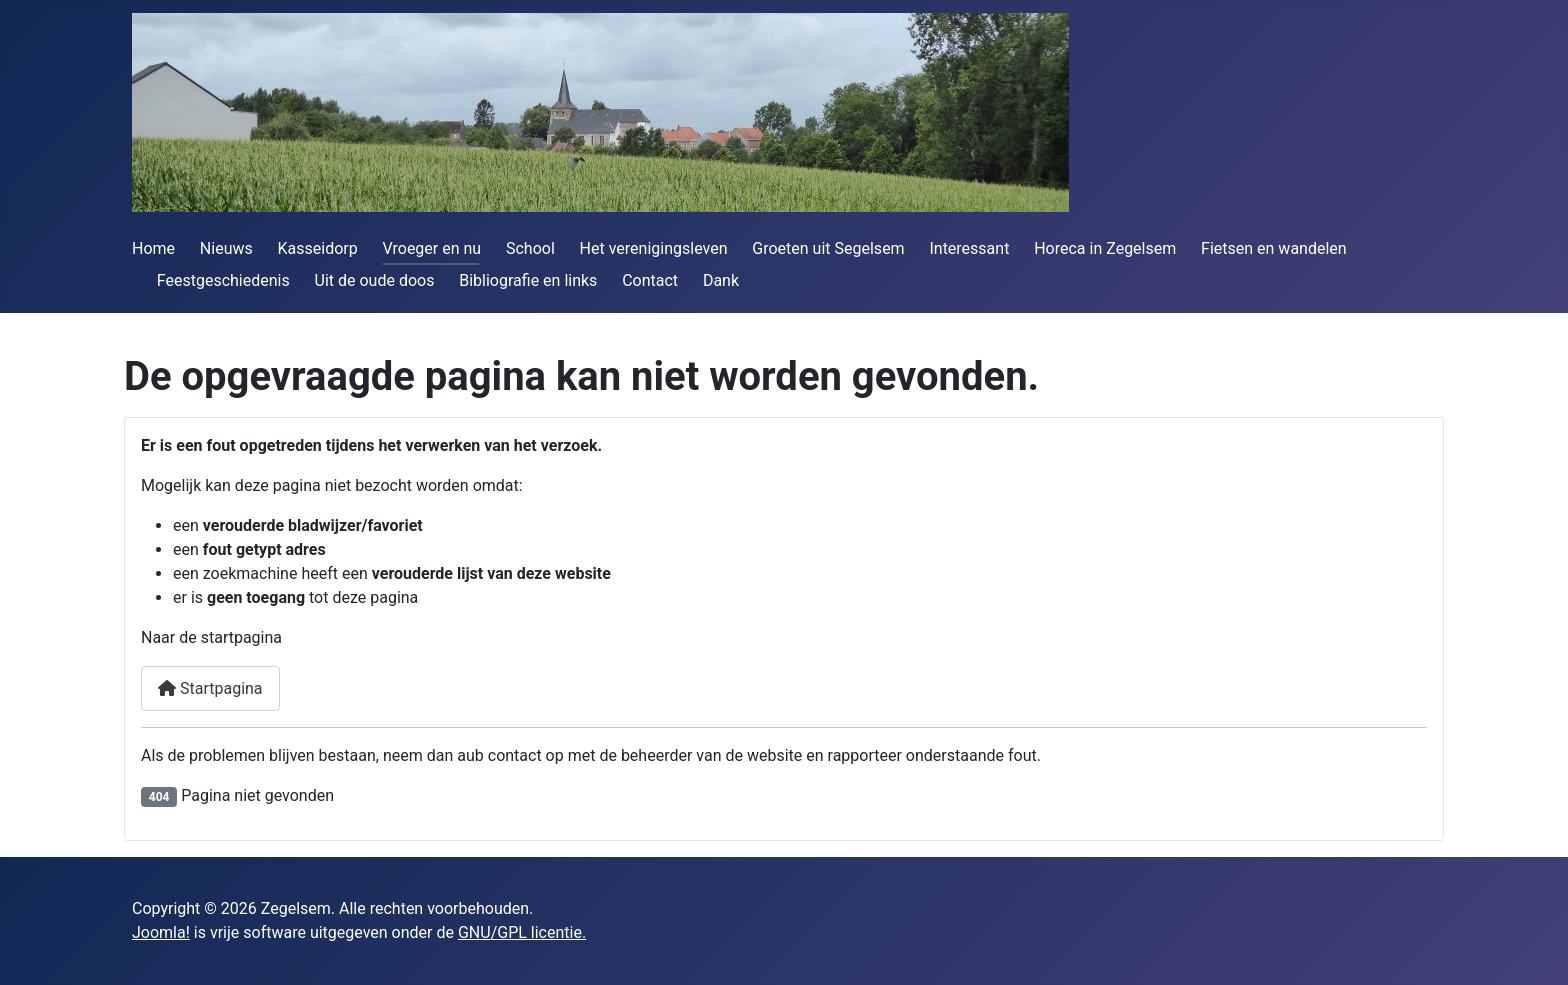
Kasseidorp (318, 248)
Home (153, 248)
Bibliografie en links (528, 280)
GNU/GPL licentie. (522, 932)
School (530, 248)
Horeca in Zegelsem (1105, 248)
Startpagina (210, 688)
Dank (721, 280)
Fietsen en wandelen (1274, 248)
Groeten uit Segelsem (828, 248)
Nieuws (226, 248)
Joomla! (161, 932)
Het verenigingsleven (654, 248)
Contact (650, 280)
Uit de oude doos (375, 280)
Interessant (969, 248)
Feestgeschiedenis (223, 280)
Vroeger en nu (432, 248)
